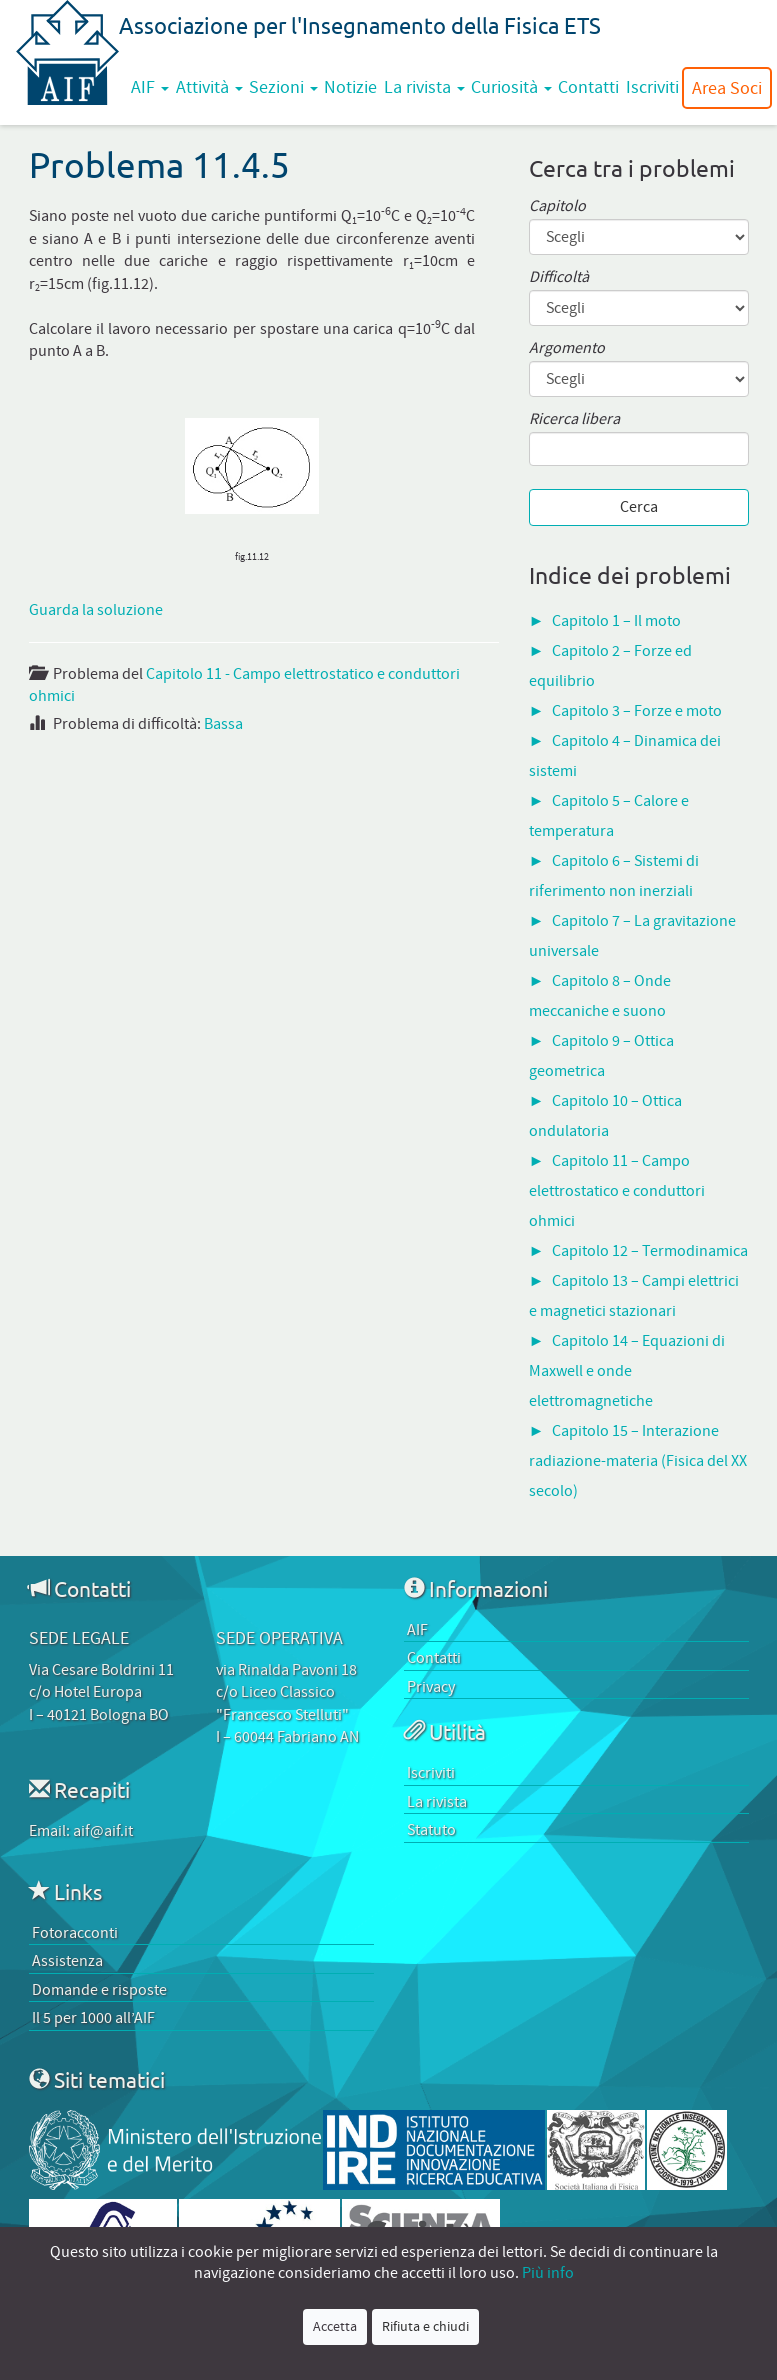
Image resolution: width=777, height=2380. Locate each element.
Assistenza (67, 1961)
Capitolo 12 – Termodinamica (650, 1251)
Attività (209, 87)
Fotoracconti (75, 1933)
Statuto (431, 1830)
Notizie (350, 87)
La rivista (424, 87)
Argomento (567, 348)
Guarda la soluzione (96, 610)
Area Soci (727, 88)
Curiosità (511, 87)
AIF (150, 87)
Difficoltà (559, 277)
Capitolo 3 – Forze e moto (637, 711)
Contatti (588, 87)
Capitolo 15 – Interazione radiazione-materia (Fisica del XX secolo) (638, 1461)
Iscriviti (652, 87)
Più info (548, 2273)
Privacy (431, 1687)
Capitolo (557, 206)
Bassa (223, 724)
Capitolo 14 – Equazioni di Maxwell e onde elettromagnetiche (627, 1371)
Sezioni (283, 87)
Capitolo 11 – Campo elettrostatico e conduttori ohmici (617, 1191)
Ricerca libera (574, 419)
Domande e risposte (99, 1990)
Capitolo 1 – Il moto (616, 621)
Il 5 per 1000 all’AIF (93, 2018)
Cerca (639, 507)
